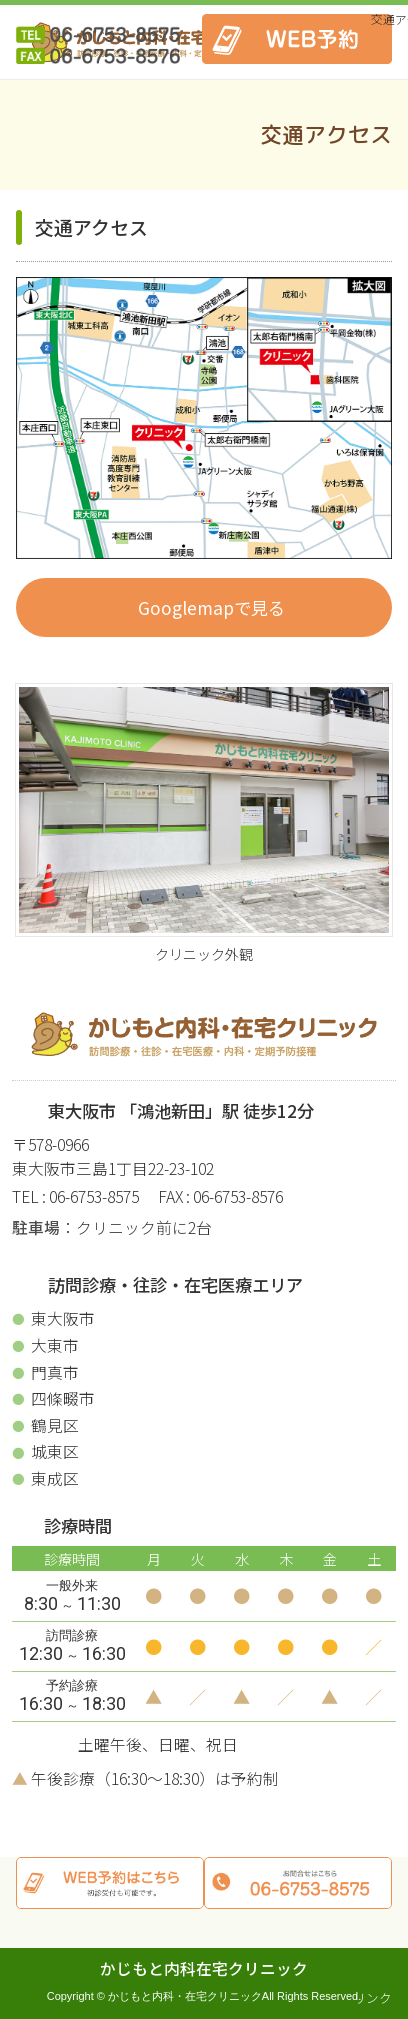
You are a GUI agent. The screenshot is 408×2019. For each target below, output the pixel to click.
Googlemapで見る (211, 607)
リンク (372, 1997)
